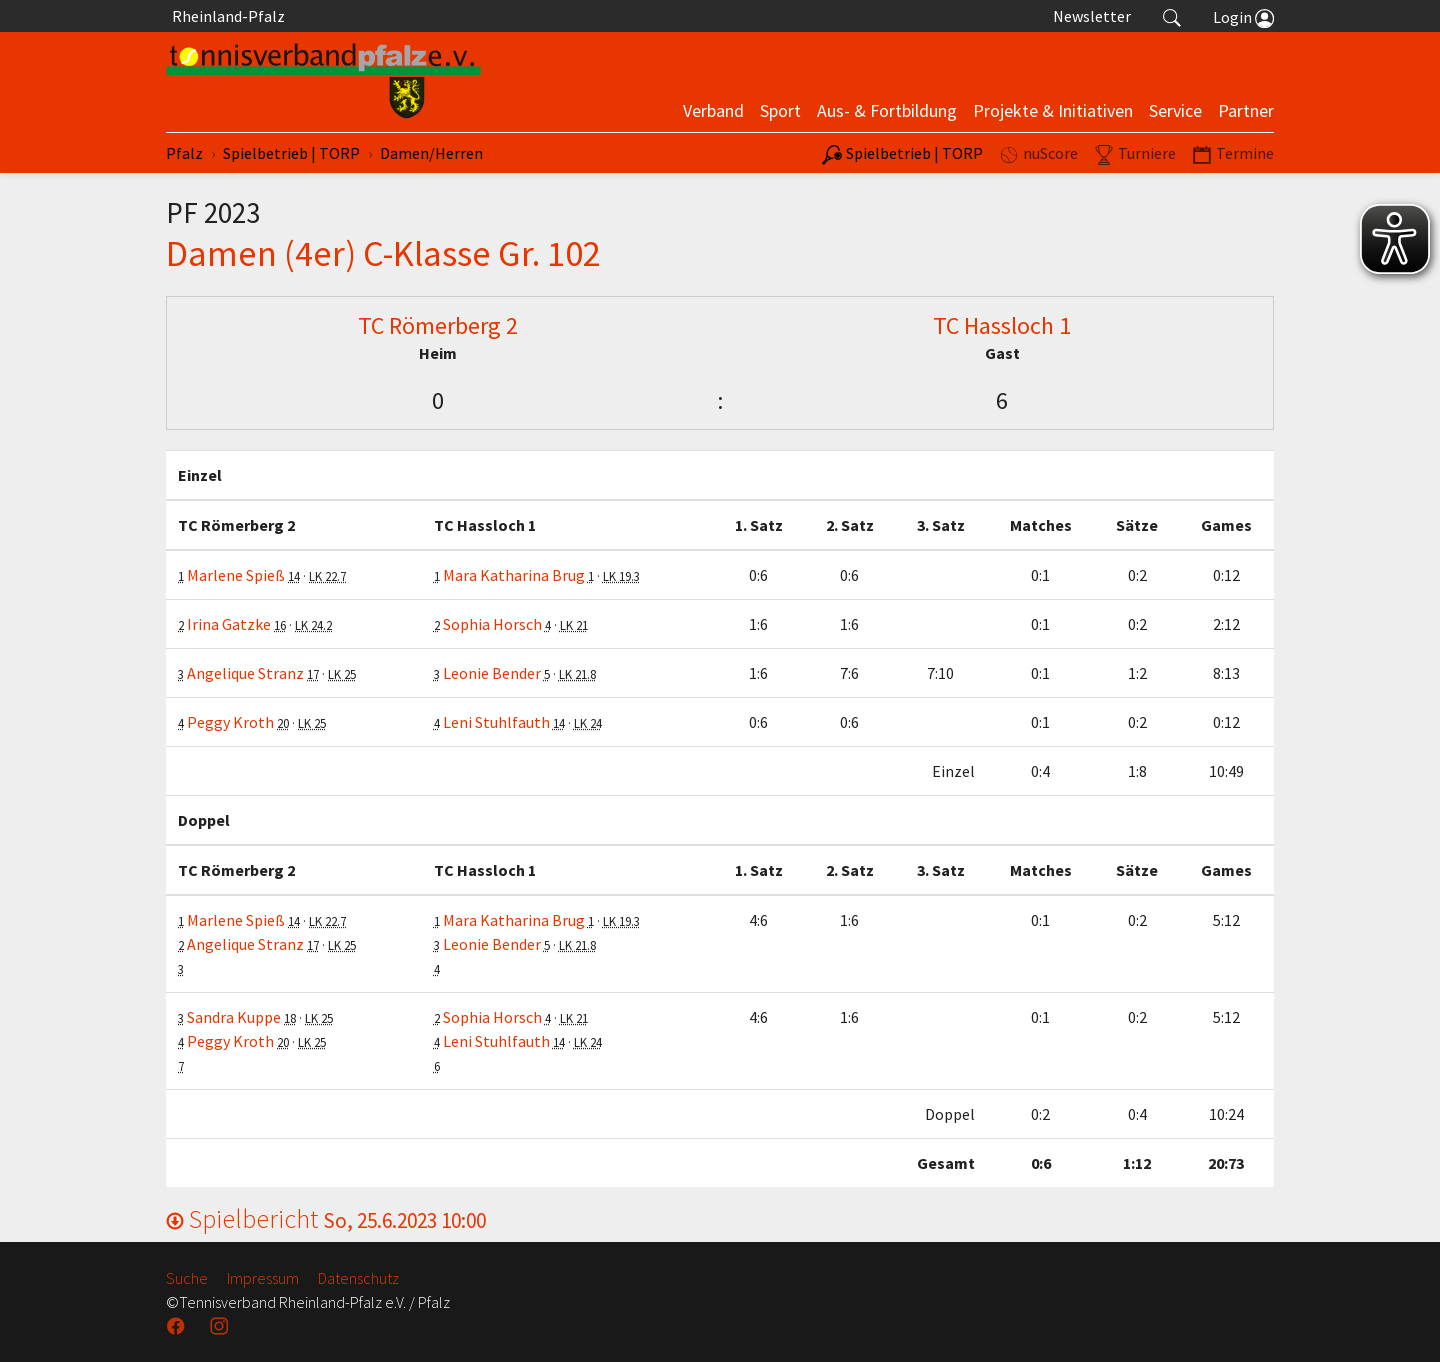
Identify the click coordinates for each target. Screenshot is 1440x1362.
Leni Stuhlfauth (496, 722)
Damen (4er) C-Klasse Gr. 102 (383, 253)
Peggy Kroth (230, 722)
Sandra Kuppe (234, 1017)
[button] (1172, 16)
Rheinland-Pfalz (225, 16)
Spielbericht (326, 1218)
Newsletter (1092, 16)
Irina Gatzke (229, 624)
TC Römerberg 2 (438, 325)
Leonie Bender (492, 673)
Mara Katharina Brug (514, 575)
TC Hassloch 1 (1002, 325)
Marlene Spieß (236, 575)
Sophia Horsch (492, 624)
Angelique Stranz (245, 673)
